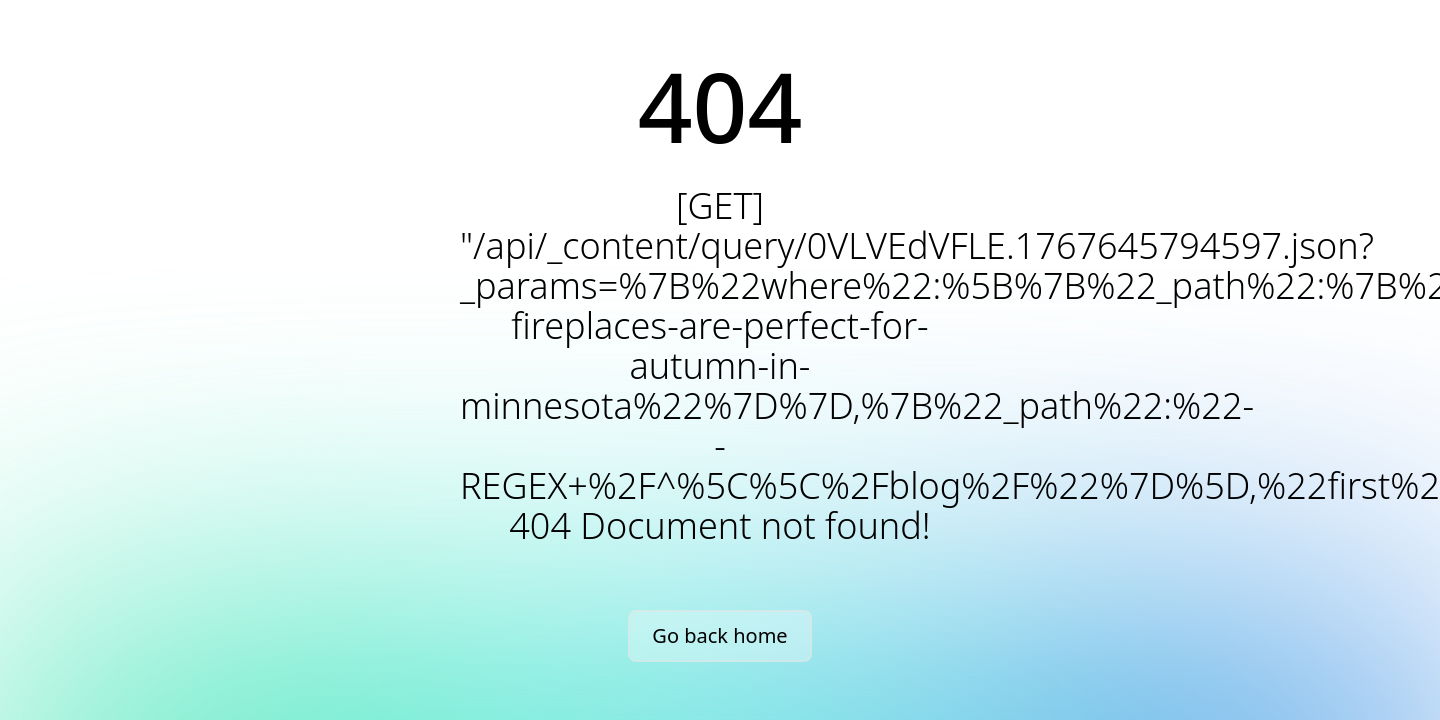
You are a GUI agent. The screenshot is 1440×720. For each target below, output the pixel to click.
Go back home (719, 635)
